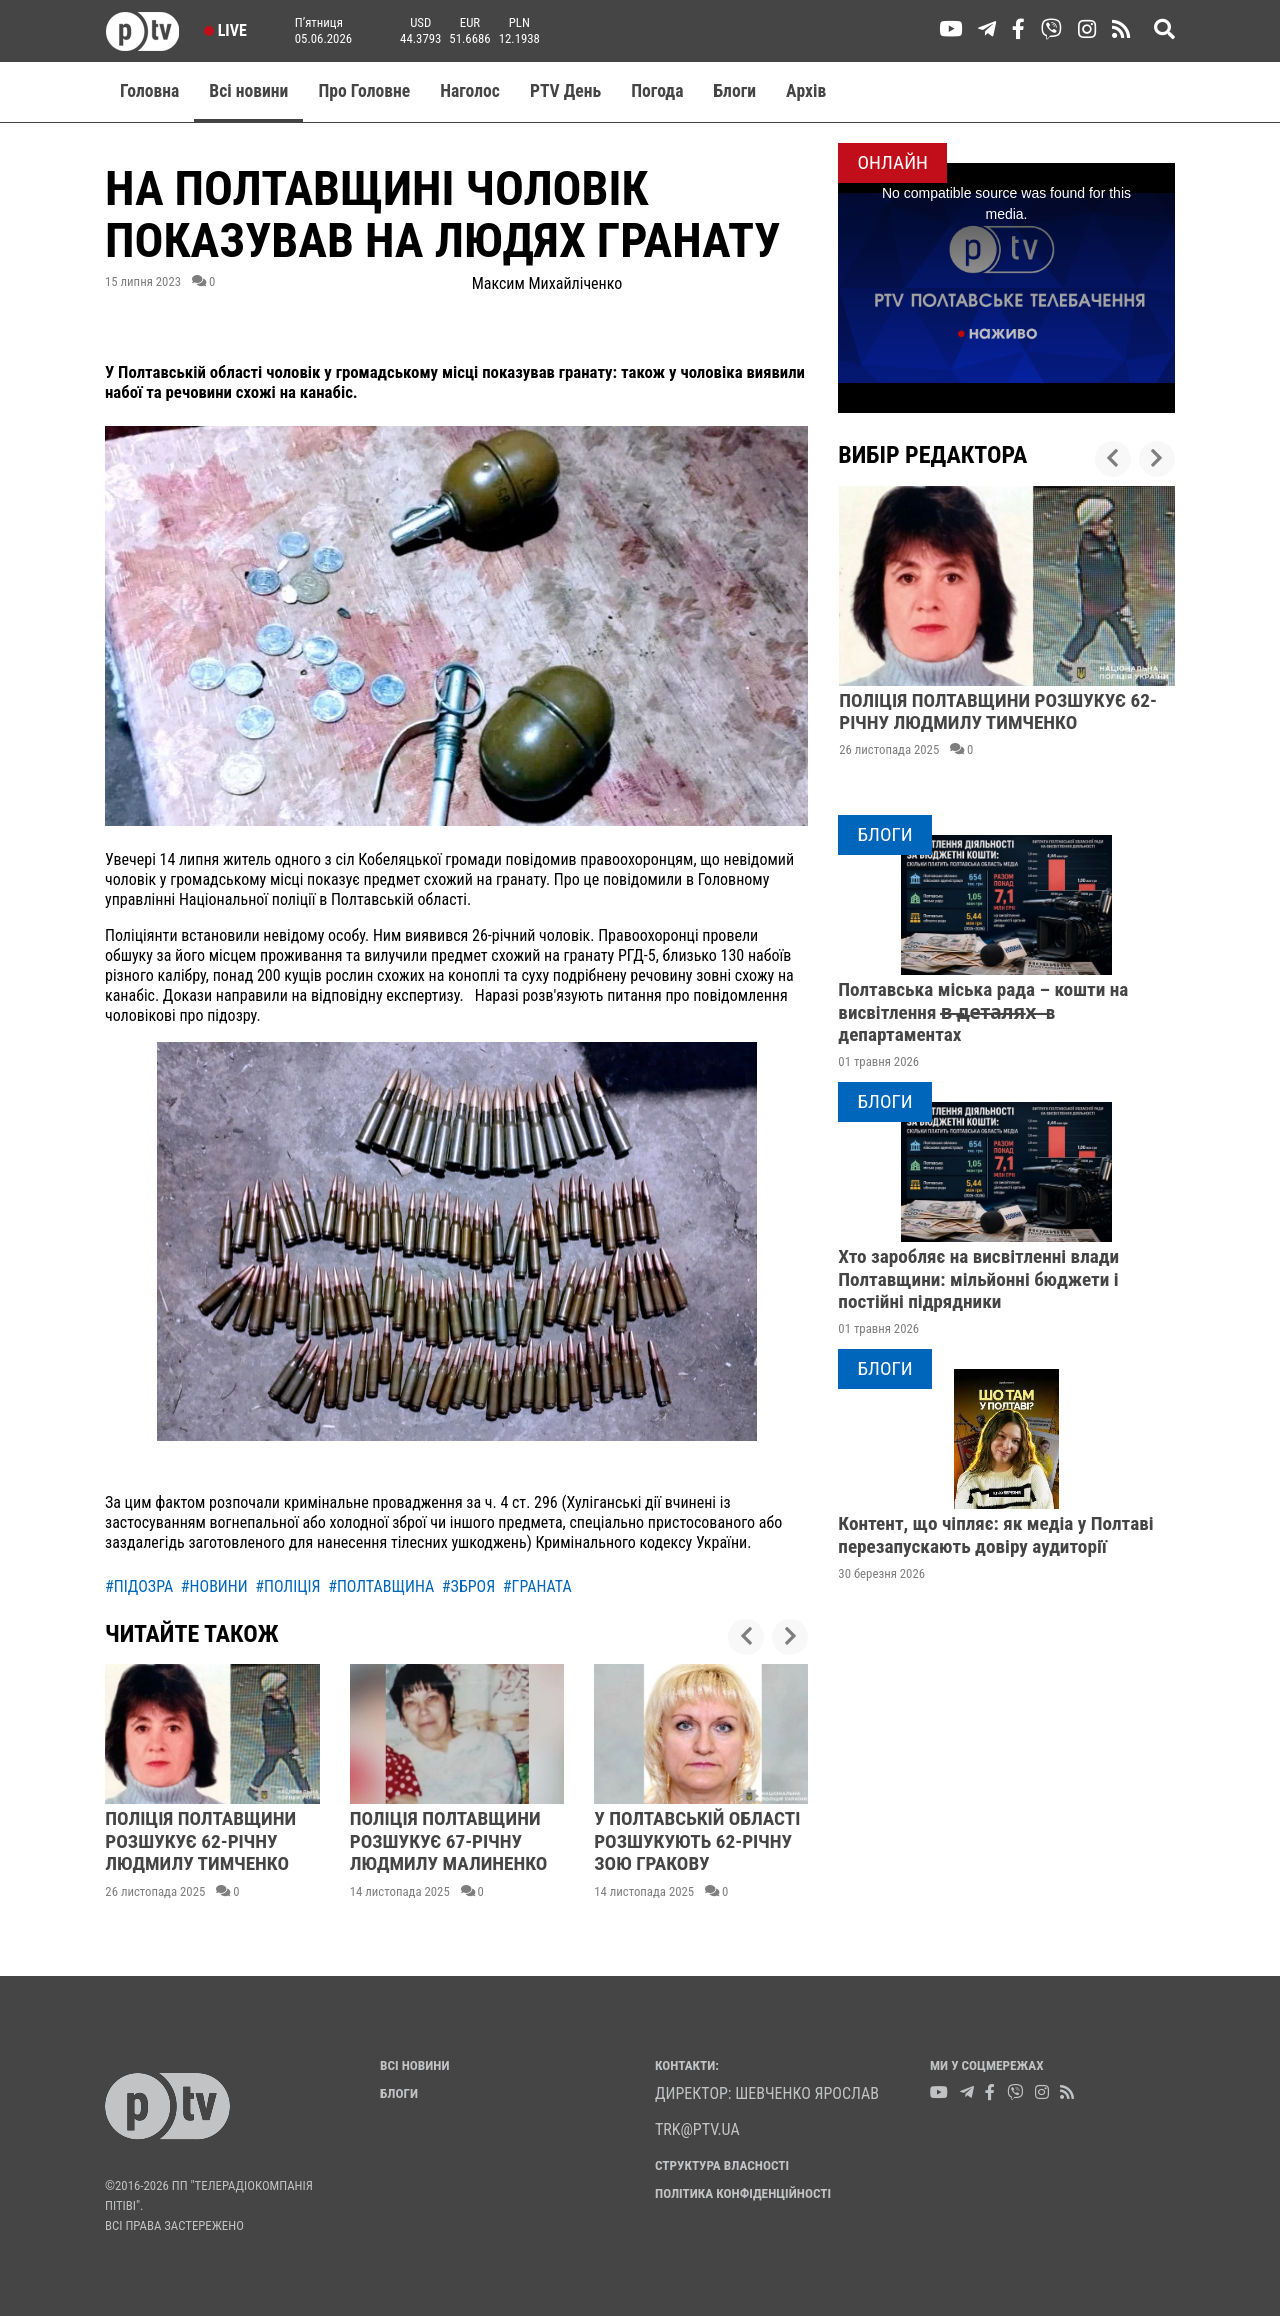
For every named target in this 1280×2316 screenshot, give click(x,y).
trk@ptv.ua (697, 2129)
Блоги (735, 91)
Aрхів (806, 91)
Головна (149, 91)
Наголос (470, 91)
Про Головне (364, 91)
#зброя (468, 1586)
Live (225, 30)
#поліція (287, 1586)
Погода (657, 91)
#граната (537, 1586)
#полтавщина (381, 1586)
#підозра (139, 1586)
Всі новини (248, 91)
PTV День (565, 91)
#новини (214, 1586)
